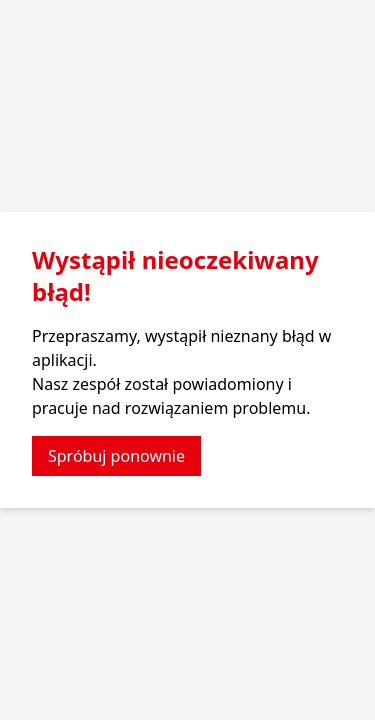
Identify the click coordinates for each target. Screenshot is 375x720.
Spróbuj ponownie (116, 456)
